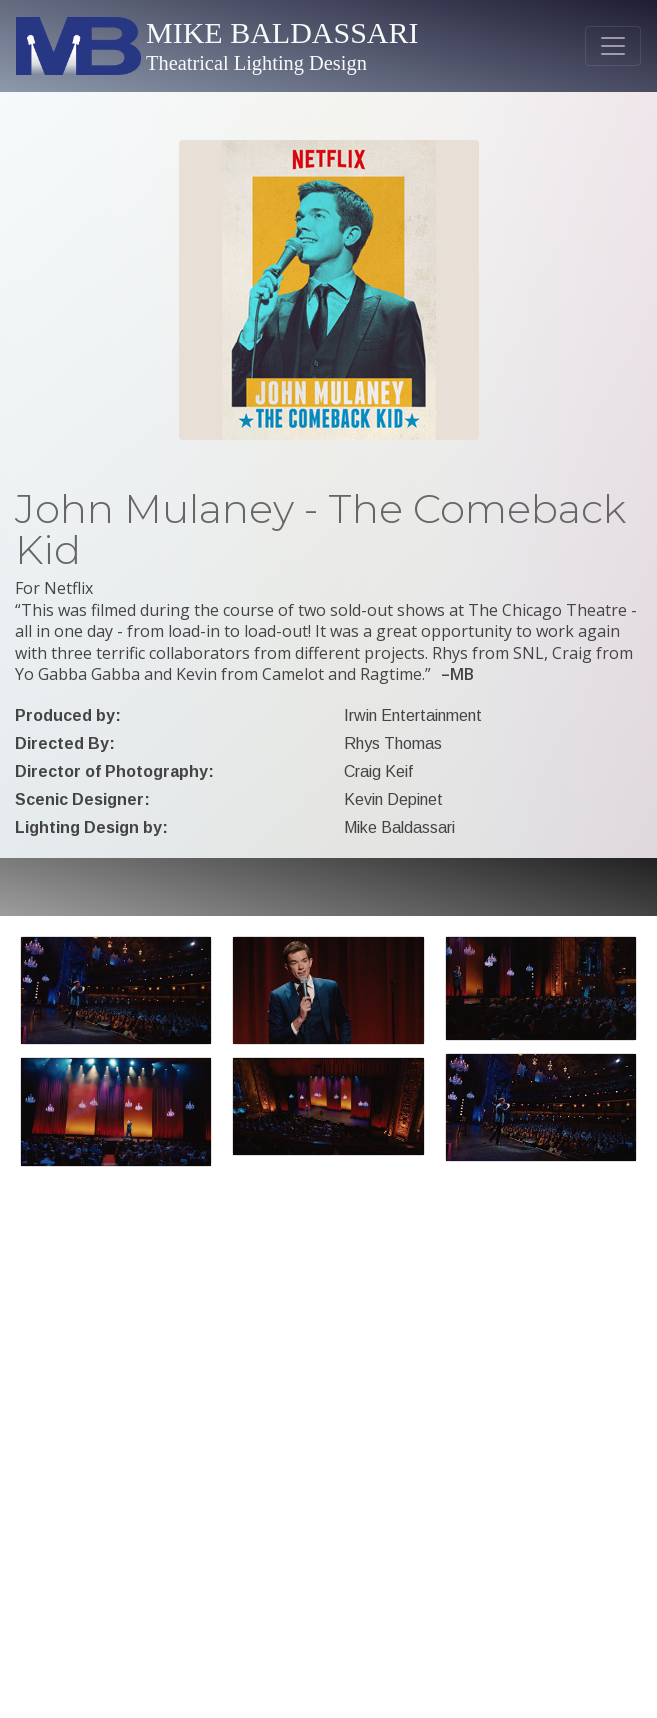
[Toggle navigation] (613, 46)
